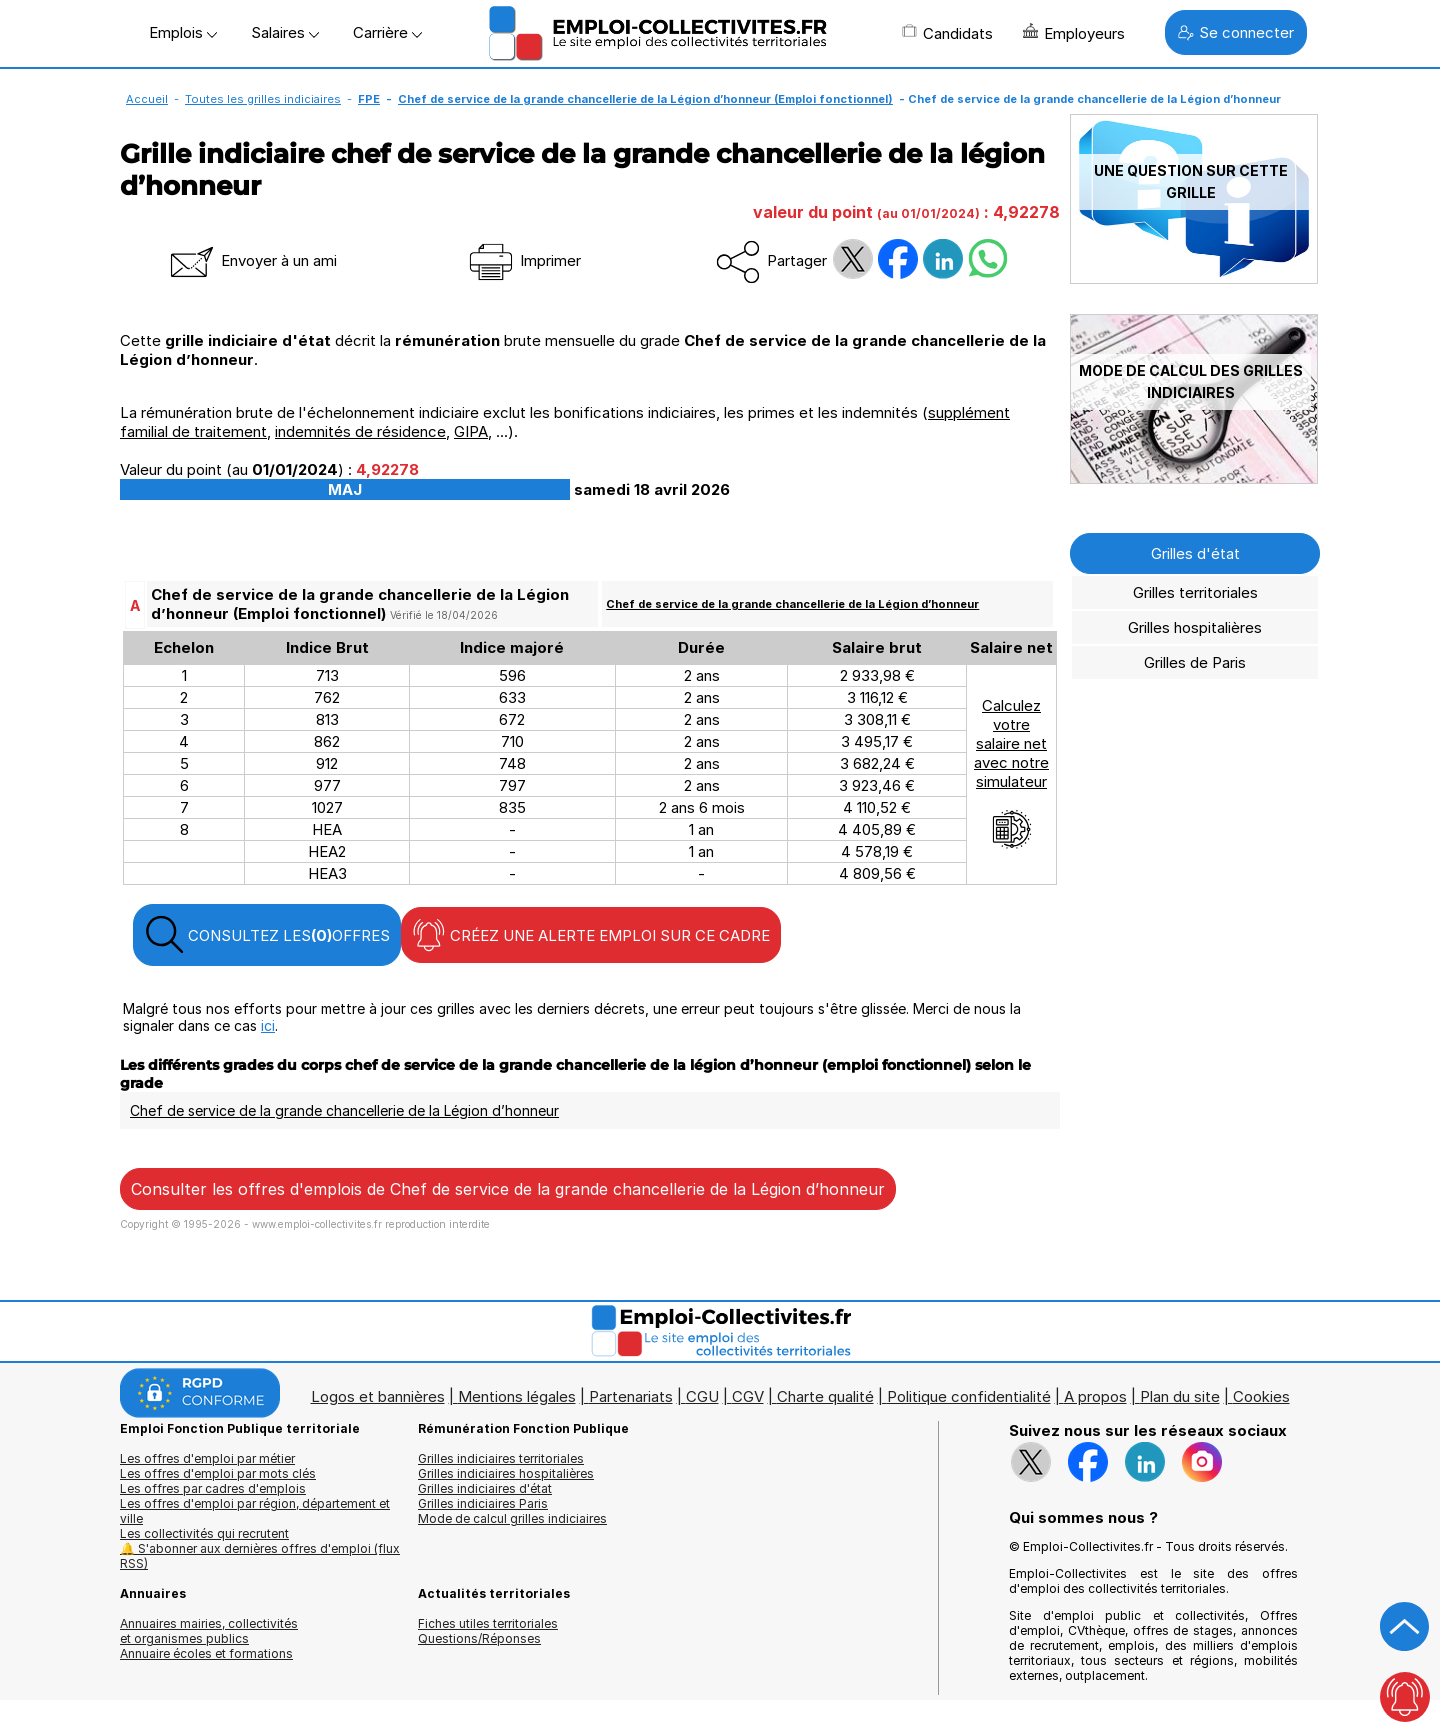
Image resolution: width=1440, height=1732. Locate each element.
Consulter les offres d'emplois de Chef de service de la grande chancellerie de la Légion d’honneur (508, 1189)
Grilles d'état (1195, 553)
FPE (369, 99)
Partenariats (631, 1396)
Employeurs (1074, 33)
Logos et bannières (378, 1396)
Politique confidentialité (969, 1396)
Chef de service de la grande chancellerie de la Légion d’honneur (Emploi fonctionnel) (645, 99)
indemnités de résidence (360, 431)
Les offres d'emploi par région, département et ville (255, 1511)
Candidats (947, 33)
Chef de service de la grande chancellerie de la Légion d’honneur (792, 604)
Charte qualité (825, 1396)
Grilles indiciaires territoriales (501, 1458)
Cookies (1261, 1396)
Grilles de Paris (1195, 662)
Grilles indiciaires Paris (483, 1503)
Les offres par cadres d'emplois (213, 1488)
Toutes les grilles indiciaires (263, 99)
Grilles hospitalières (1195, 627)
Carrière (387, 32)
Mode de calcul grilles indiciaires (512, 1518)
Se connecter (1236, 32)
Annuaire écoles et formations (206, 1653)
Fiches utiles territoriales (488, 1623)
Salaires (285, 32)
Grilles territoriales (1195, 592)
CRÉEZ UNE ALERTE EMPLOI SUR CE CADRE (591, 935)
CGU (702, 1396)
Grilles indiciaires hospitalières (506, 1473)
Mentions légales (517, 1396)
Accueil (147, 99)
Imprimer (523, 260)
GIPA (471, 431)
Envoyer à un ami (252, 260)
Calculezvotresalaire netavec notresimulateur (1011, 773)
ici (268, 1025)
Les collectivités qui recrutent (204, 1533)
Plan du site (1180, 1396)
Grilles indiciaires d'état (485, 1488)
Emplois (183, 32)
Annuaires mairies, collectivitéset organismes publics (209, 1631)
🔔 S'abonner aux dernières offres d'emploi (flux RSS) (260, 1556)
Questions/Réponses (479, 1638)
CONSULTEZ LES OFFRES (267, 935)
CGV (748, 1396)
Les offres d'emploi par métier (207, 1458)
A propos (1095, 1396)
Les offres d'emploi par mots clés (218, 1473)
